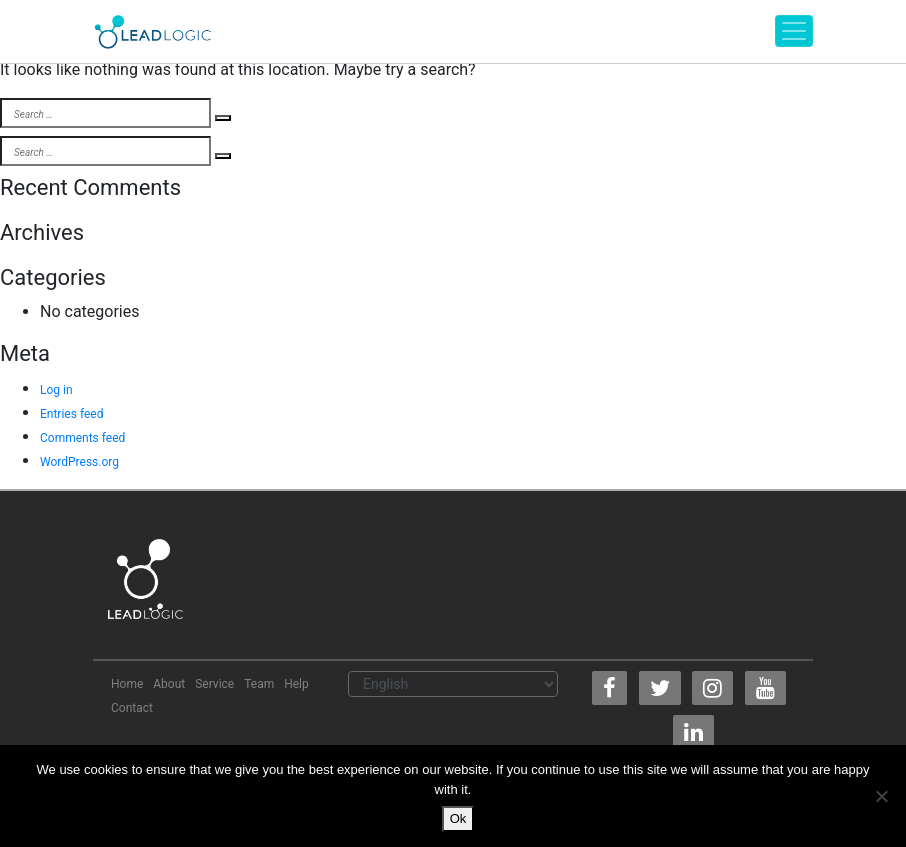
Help (296, 684)
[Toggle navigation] (794, 31)
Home (127, 684)
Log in (56, 390)
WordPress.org (79, 462)
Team (259, 684)
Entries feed (71, 414)
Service (214, 684)
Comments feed (82, 438)
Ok (458, 818)
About (169, 684)
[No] (881, 796)
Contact (132, 708)
